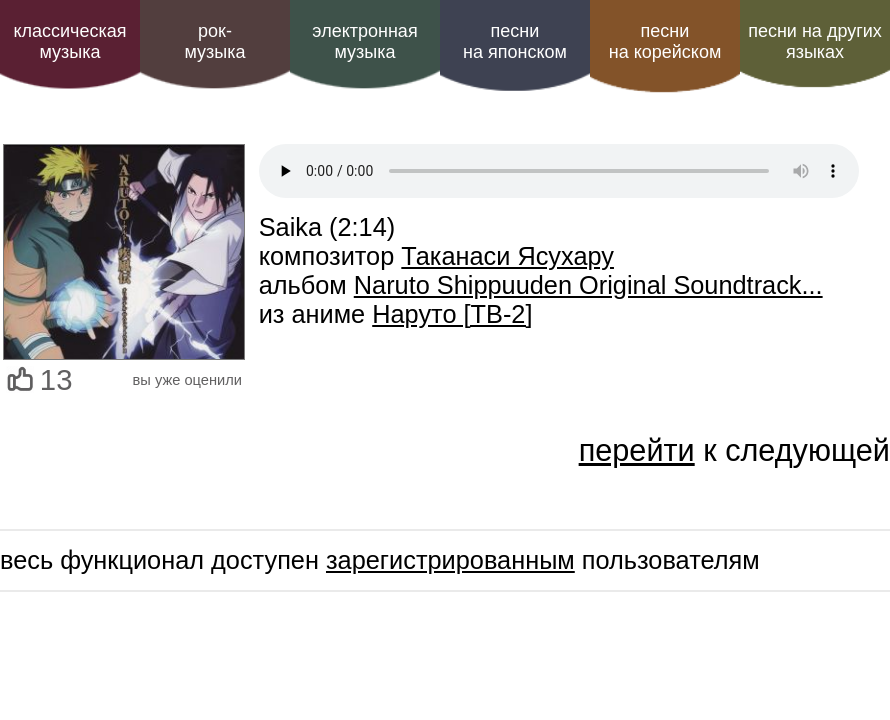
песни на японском (515, 41)
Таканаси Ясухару (507, 256)
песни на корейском (665, 41)
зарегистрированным (450, 560)
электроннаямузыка (364, 41)
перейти (637, 450)
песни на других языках (815, 41)
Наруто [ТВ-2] (452, 314)
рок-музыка (214, 41)
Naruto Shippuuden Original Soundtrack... (588, 285)
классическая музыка (69, 41)
